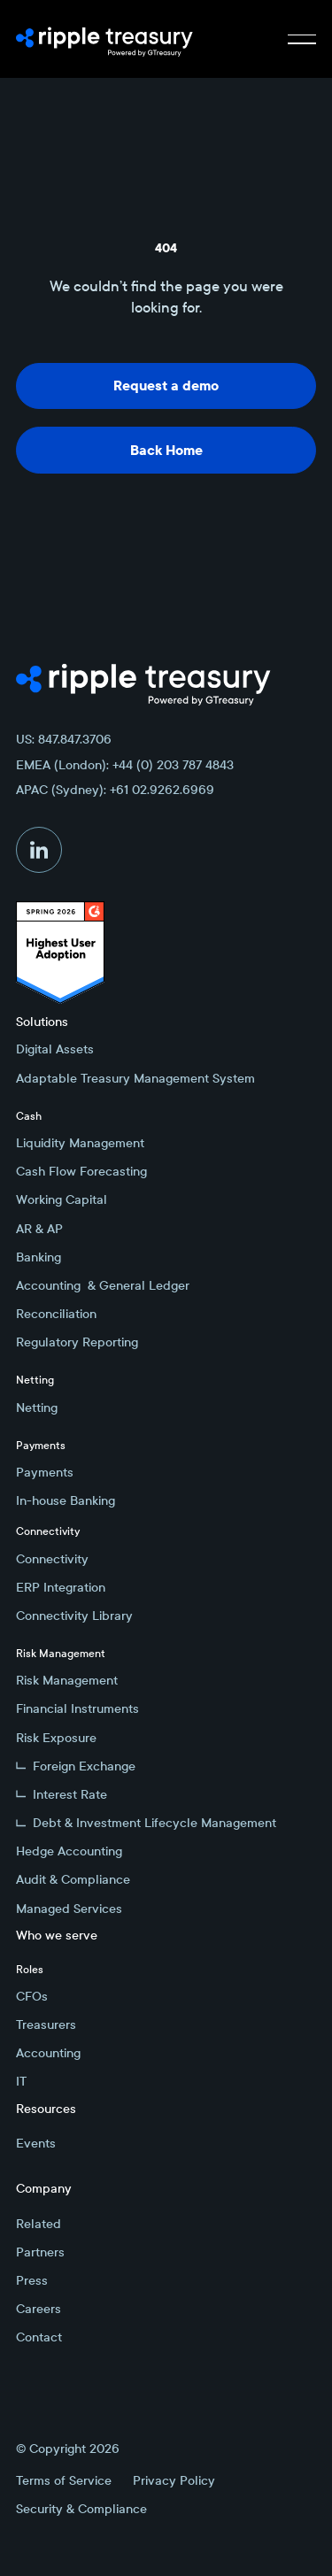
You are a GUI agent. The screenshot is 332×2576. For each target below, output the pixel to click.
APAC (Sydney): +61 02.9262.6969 (115, 790)
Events (36, 2143)
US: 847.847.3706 (64, 739)
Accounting (48, 2053)
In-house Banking (65, 1500)
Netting (37, 1407)
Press (32, 2280)
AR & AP (39, 1229)
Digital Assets (55, 1049)
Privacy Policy (174, 2480)
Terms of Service (64, 2480)
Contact (39, 2337)
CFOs (32, 1996)
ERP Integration (60, 1587)
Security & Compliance (81, 2509)
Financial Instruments (77, 1708)
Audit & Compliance (73, 1879)
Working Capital (61, 1199)
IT (21, 2081)
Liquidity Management (80, 1143)
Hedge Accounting (69, 1851)
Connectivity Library (74, 1615)
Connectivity (52, 1559)
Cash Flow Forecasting (81, 1171)
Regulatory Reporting (77, 1342)
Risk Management (67, 1680)
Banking (38, 1257)
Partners (40, 2252)
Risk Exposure (56, 1738)
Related (38, 2224)
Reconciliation (56, 1314)
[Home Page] (104, 39)
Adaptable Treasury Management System (135, 1078)
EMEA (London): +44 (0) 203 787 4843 (125, 765)
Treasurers (46, 2024)
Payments (44, 1472)
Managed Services (69, 1909)
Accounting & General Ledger (102, 1285)
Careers (38, 2309)
